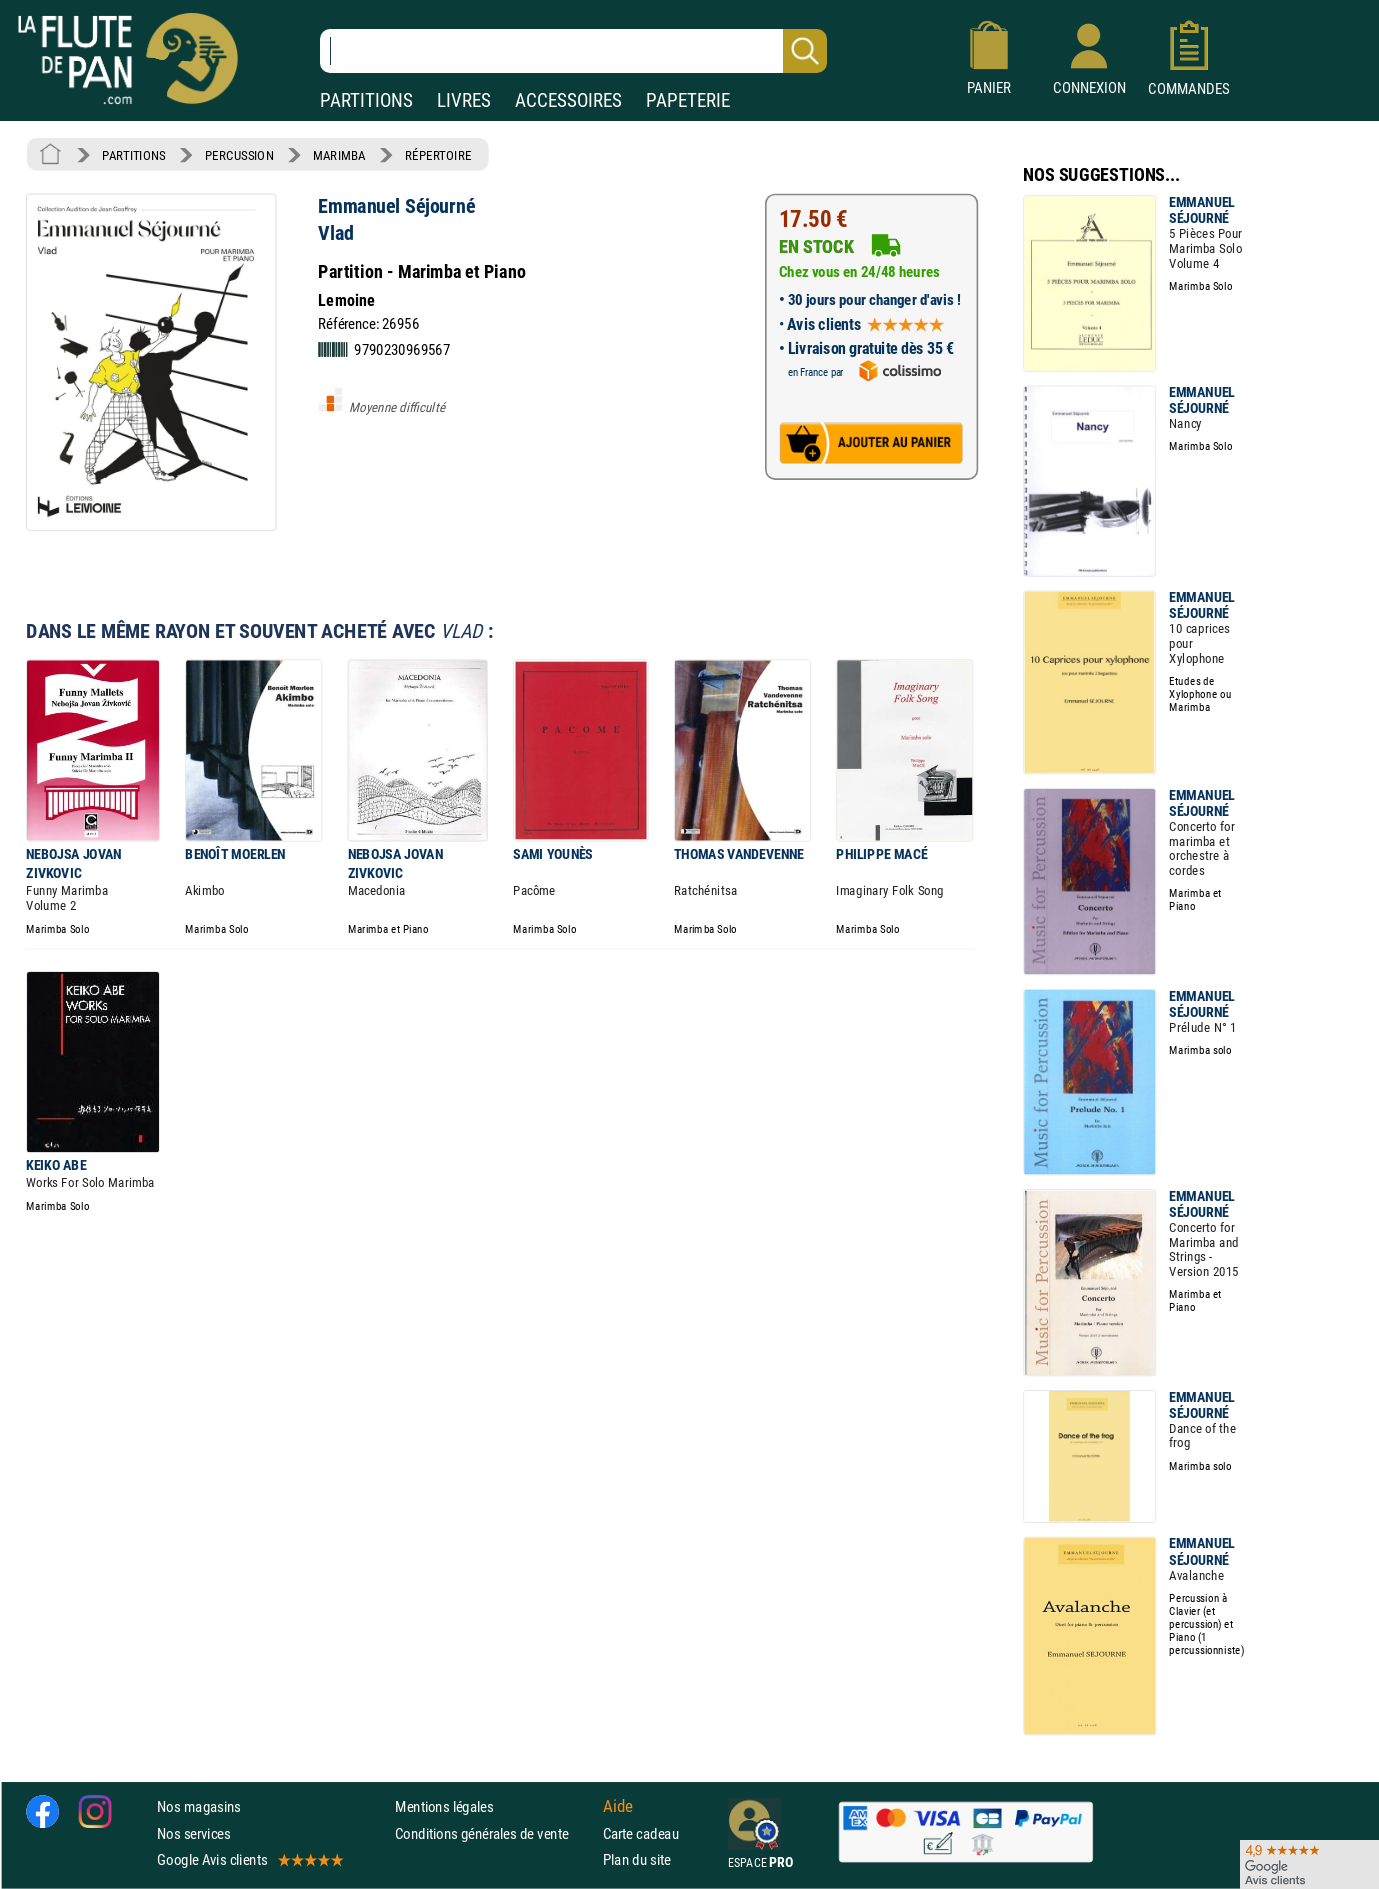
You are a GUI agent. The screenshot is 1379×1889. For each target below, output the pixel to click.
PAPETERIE (688, 100)
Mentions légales (444, 1807)
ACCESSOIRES (568, 100)
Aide (618, 1807)
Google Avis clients (249, 1859)
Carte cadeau (641, 1833)
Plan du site (637, 1859)
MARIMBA (339, 155)
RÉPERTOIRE (438, 155)
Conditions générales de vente (494, 1833)
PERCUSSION (239, 155)
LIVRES (464, 100)
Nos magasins (199, 1807)
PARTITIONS (366, 100)
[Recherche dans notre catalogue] (573, 51)
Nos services (193, 1833)
